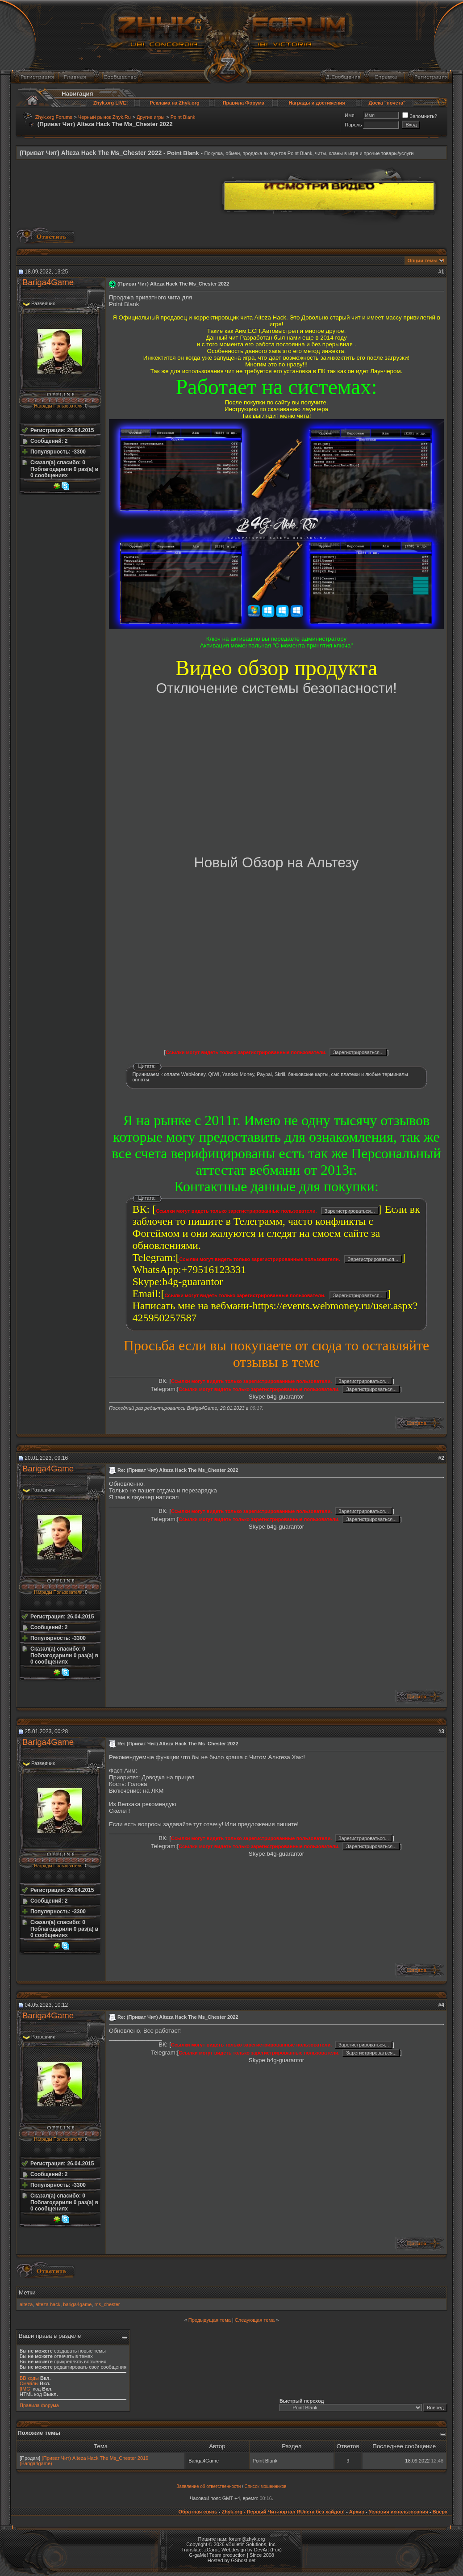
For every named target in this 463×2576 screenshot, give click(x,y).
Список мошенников (266, 2486)
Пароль (353, 124)
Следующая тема (255, 2320)
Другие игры (150, 117)
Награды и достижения (317, 102)
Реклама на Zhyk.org (174, 102)
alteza (26, 2304)
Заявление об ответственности (208, 2486)
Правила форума (39, 2405)
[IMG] (26, 2388)
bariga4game (77, 2304)
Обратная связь (197, 2511)
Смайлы (29, 2383)
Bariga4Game (48, 282)
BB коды (29, 2378)
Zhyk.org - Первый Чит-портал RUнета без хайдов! (283, 2511)
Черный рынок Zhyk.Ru (104, 117)
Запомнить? (419, 116)
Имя (349, 115)
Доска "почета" (387, 102)
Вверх (440, 2511)
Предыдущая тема (209, 2320)
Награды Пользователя (58, 405)
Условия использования (398, 2511)
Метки (27, 2292)
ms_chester (107, 2304)
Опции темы (423, 260)
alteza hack (47, 2304)
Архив (356, 2511)
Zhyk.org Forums (53, 117)
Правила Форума (243, 102)
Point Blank (183, 117)
